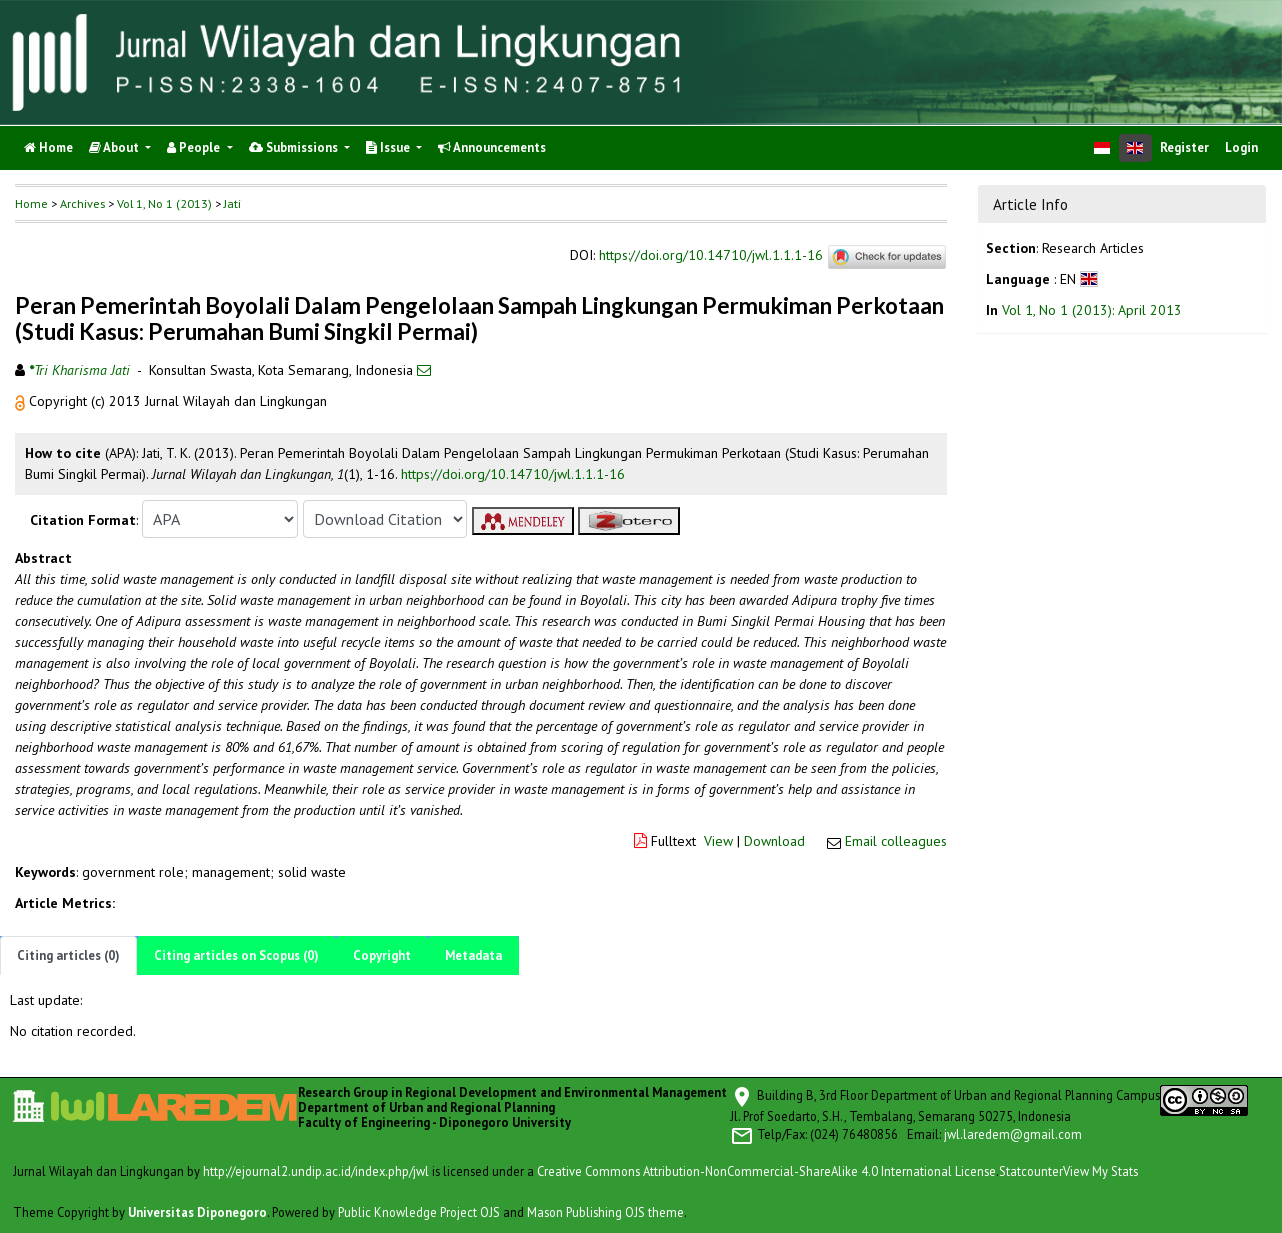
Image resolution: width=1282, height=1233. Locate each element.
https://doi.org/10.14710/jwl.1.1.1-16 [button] (513, 474)
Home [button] (31, 203)
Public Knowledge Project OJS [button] (419, 1212)
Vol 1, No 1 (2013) (164, 203)
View (718, 841)
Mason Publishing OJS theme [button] (605, 1212)
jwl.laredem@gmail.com (1013, 1134)
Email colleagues (896, 841)
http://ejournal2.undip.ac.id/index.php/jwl (316, 1171)
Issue (389, 147)
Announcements (492, 147)
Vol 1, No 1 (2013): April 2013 (1092, 310)
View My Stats (1100, 1171)
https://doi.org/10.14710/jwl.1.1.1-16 (711, 256)
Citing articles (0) (68, 955)
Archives (82, 203)
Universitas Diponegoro (197, 1212)
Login (1241, 147)
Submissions (295, 147)
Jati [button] (232, 203)
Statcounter (1031, 1171)
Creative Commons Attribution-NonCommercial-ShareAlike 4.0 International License (766, 1171)
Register (1184, 147)
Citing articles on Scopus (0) (236, 955)
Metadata (473, 955)
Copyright (382, 955)
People (195, 147)
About (115, 147)
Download (774, 841)
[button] (22, 401)
